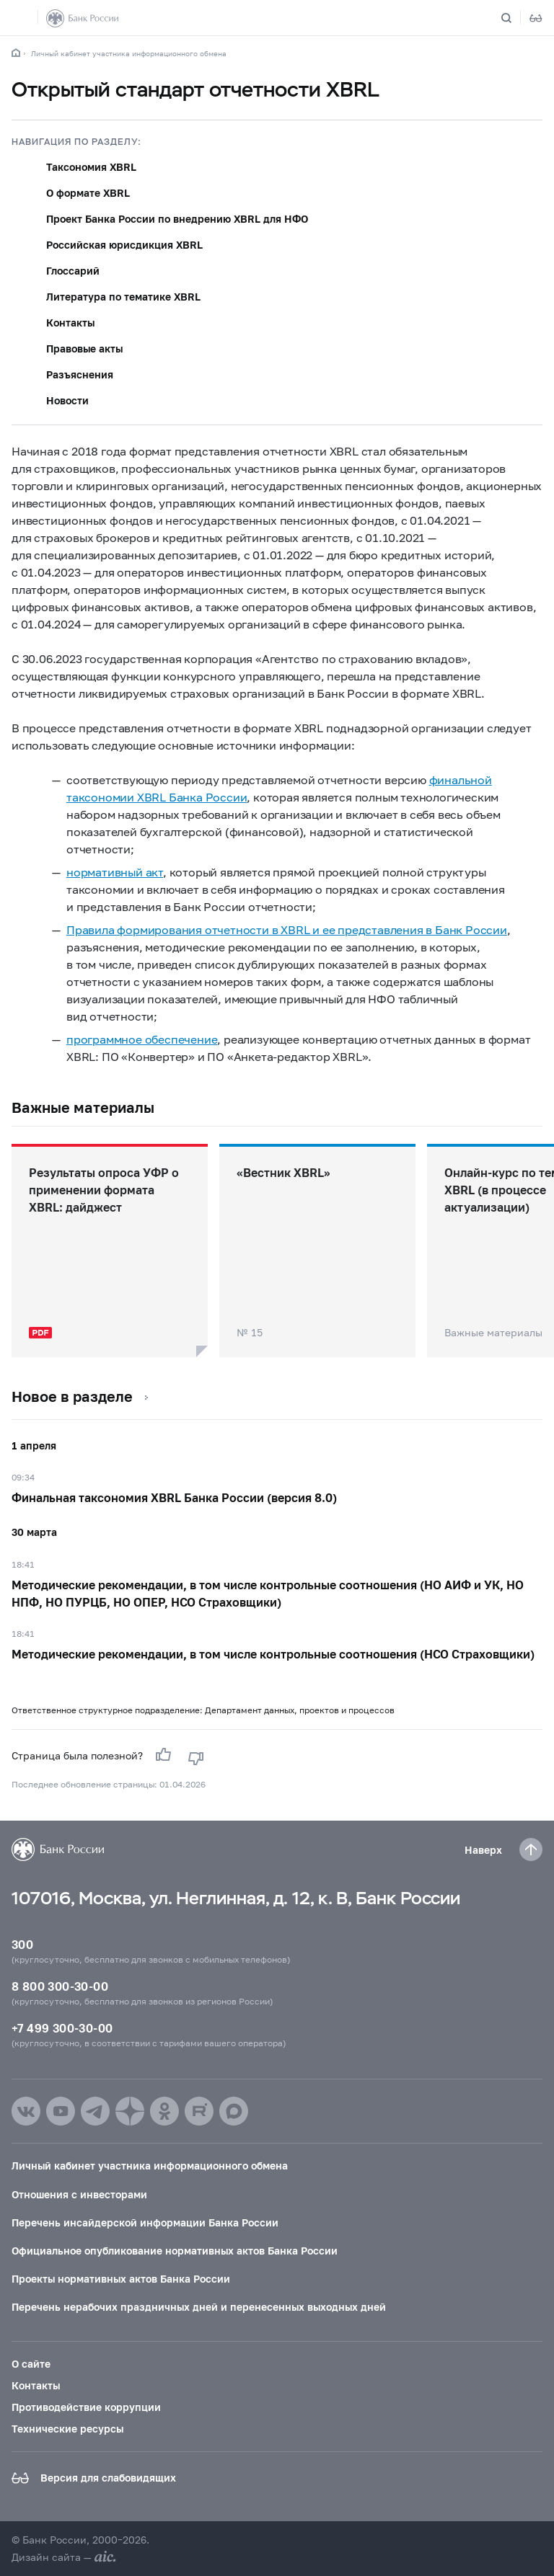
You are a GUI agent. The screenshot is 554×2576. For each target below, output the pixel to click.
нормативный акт (114, 872)
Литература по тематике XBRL (123, 296)
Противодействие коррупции (86, 2407)
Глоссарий (73, 271)
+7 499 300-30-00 (62, 2028)
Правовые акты (84, 348)
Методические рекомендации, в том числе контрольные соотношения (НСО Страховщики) (273, 1654)
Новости (67, 400)
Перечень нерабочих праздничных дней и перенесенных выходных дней (199, 2307)
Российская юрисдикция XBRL (124, 245)
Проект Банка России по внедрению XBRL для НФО (177, 219)
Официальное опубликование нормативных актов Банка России (175, 2250)
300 (22, 1944)
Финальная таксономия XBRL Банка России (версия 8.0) (174, 1497)
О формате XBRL (88, 193)
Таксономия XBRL (91, 167)
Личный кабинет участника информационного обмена (129, 53)
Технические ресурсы (67, 2428)
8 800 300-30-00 (60, 1986)
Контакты (70, 322)
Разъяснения (79, 374)
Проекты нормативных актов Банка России (121, 2279)
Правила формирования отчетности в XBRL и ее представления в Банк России (286, 929)
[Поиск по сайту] (515, 18)
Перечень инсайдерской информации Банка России (145, 2222)
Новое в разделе (72, 1396)
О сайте (31, 2364)
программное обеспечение (141, 1039)
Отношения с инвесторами (79, 2194)
